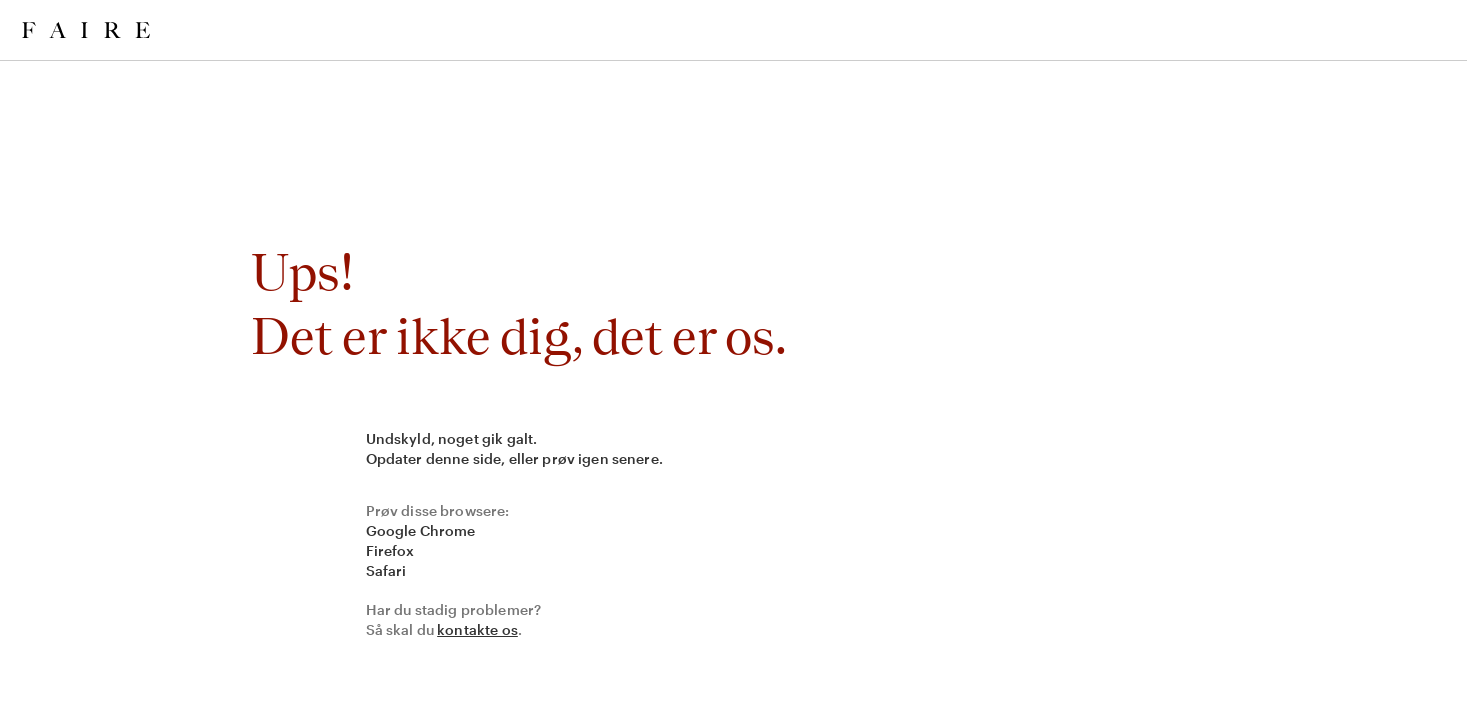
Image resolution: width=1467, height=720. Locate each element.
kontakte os (477, 629)
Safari (386, 570)
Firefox (390, 550)
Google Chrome (421, 530)
